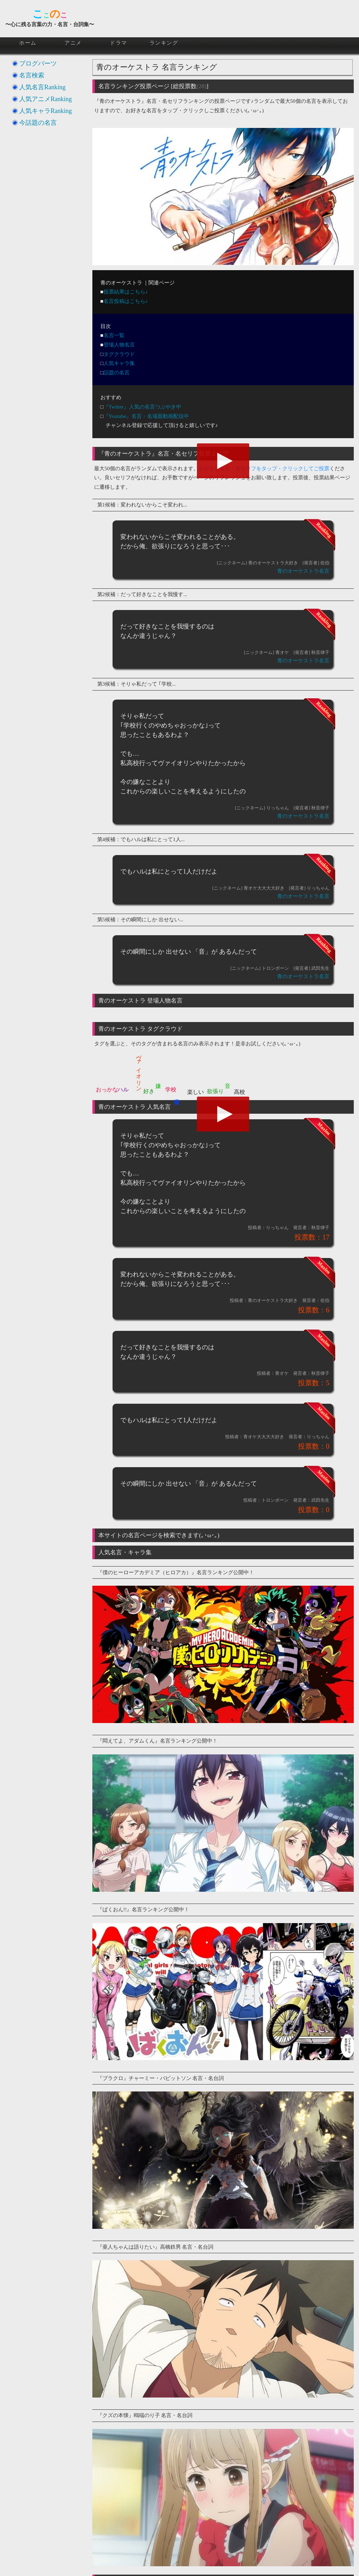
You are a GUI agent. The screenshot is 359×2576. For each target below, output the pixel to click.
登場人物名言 (119, 345)
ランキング (164, 43)
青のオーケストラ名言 (303, 571)
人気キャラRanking (45, 110)
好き (148, 1091)
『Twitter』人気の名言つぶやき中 (142, 407)
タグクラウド (119, 354)
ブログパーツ (38, 63)
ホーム (28, 43)
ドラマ (118, 43)
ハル (123, 1089)
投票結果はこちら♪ (126, 292)
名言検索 (31, 75)
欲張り (215, 1091)
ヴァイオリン (138, 1070)
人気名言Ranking (42, 87)
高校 (239, 1092)
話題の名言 (117, 372)
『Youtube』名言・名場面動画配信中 (146, 416)
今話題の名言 (38, 122)
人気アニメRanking (45, 99)
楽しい (195, 1092)
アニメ (73, 43)
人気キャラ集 (119, 363)
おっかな (107, 1089)
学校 (170, 1089)
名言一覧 (114, 335)
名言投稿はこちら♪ (126, 301)
